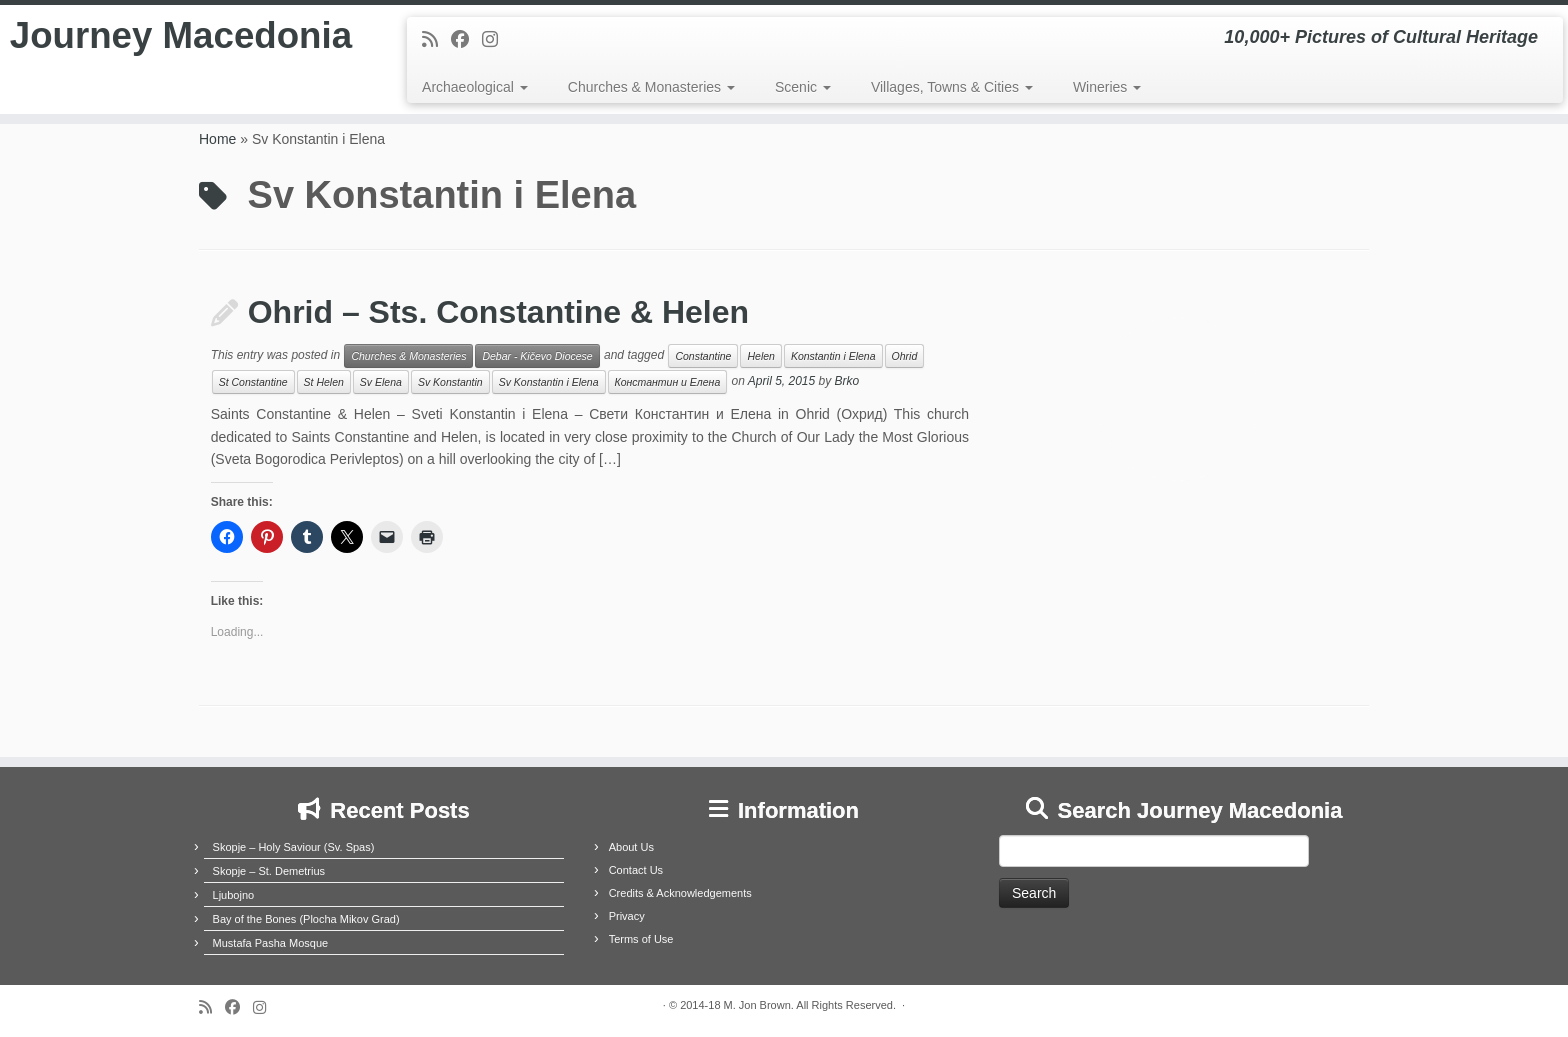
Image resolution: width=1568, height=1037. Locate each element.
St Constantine (253, 382)
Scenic (803, 87)
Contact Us (636, 870)
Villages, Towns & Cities (952, 87)
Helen (760, 356)
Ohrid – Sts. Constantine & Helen (498, 312)
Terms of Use (641, 939)
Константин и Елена (668, 382)
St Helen (324, 382)
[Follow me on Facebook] (466, 40)
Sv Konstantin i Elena (549, 382)
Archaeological (475, 87)
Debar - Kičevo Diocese (537, 356)
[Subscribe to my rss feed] (436, 40)
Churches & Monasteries (651, 87)
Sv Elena (381, 382)
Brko (847, 382)
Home (217, 139)
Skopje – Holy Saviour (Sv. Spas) (294, 847)
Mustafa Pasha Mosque (271, 943)
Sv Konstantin (450, 382)
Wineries (1107, 87)
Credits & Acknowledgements (680, 893)
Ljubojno (234, 895)
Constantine (703, 356)
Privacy (627, 916)
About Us (631, 847)
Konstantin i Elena (833, 356)
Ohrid (905, 356)
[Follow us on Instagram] (496, 40)
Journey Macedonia (181, 64)
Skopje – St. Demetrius (269, 871)
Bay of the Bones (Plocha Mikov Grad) (306, 919)
